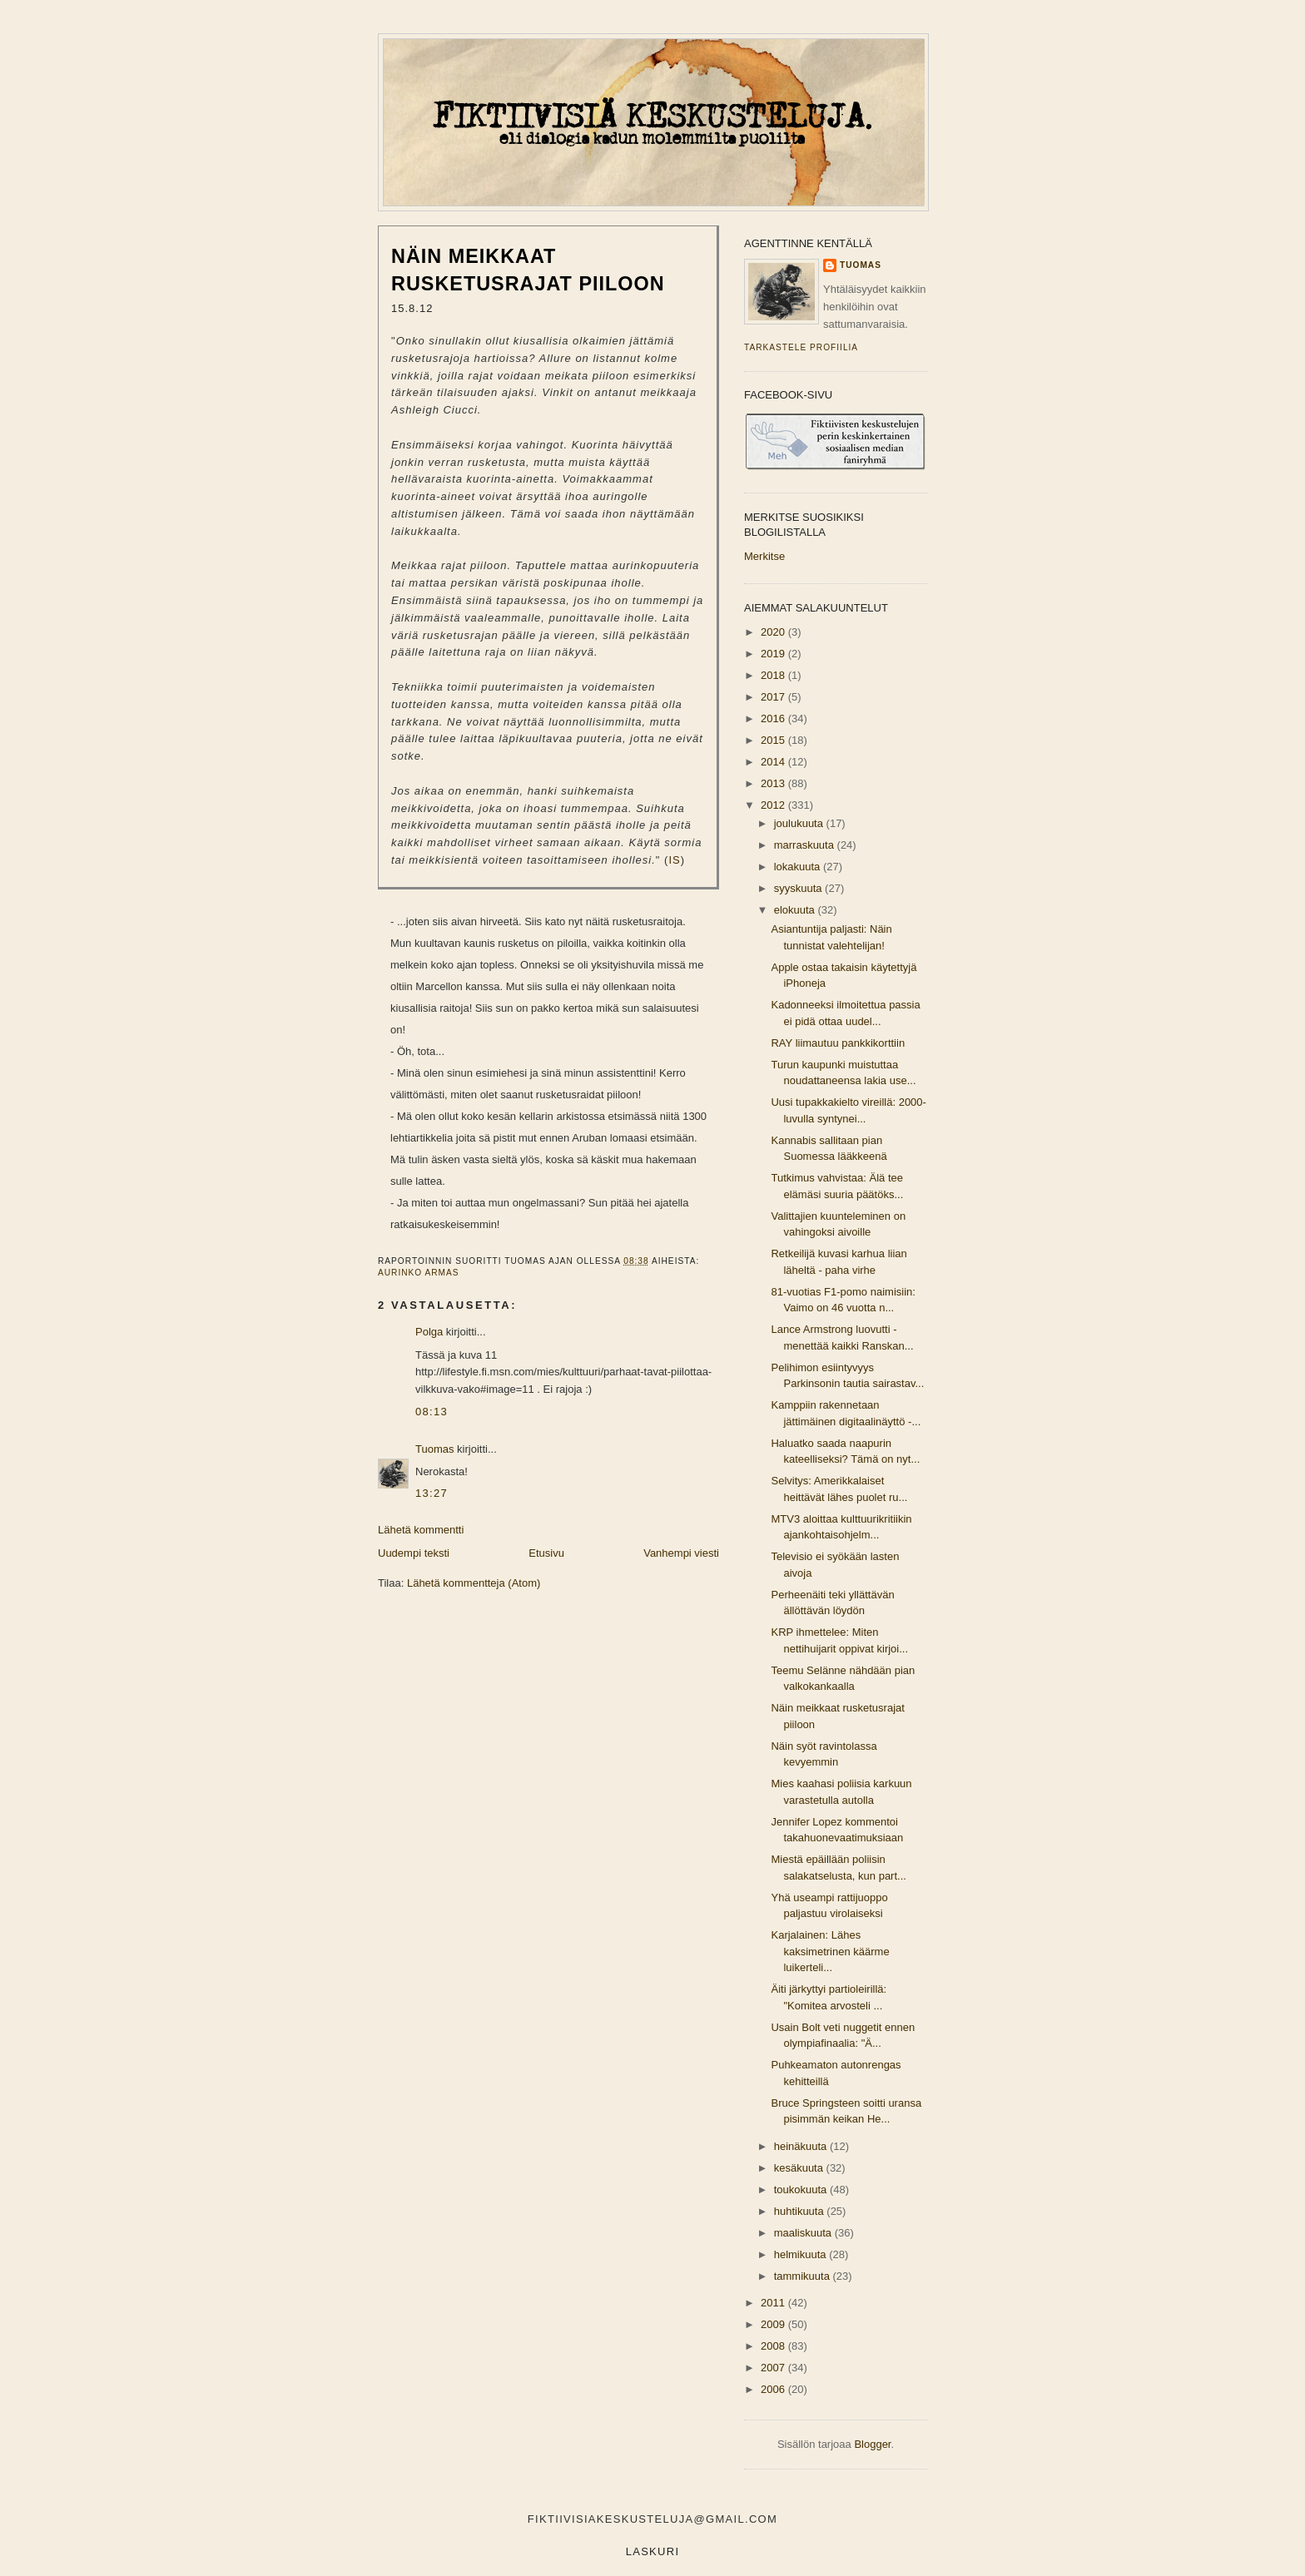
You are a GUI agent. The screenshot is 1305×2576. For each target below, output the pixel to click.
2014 (774, 761)
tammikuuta (803, 2276)
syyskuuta (799, 888)
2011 (774, 2302)
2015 (774, 740)
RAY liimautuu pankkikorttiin (838, 1043)
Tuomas (434, 1449)
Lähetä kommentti (421, 1529)
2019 (774, 653)
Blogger (872, 2444)
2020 (774, 632)
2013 (774, 783)
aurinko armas (418, 1272)
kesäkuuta (800, 2168)
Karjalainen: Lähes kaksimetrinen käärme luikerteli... (830, 1951)
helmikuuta (801, 2254)
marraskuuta (805, 845)
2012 (774, 805)
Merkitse (764, 556)
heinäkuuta (802, 2146)
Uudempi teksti (413, 1553)
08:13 (431, 1411)
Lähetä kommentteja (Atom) (473, 1583)
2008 (774, 2346)
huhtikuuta (800, 2211)
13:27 (431, 1493)
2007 (774, 2367)
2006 (774, 2389)
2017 (774, 697)
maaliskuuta (804, 2233)
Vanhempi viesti (681, 1553)
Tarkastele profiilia (801, 347)
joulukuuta (800, 823)
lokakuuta (798, 866)
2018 (774, 675)
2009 (774, 2324)
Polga (429, 1331)
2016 (774, 718)
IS (674, 860)
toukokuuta (802, 2189)
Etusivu (546, 1553)
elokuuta (796, 910)
